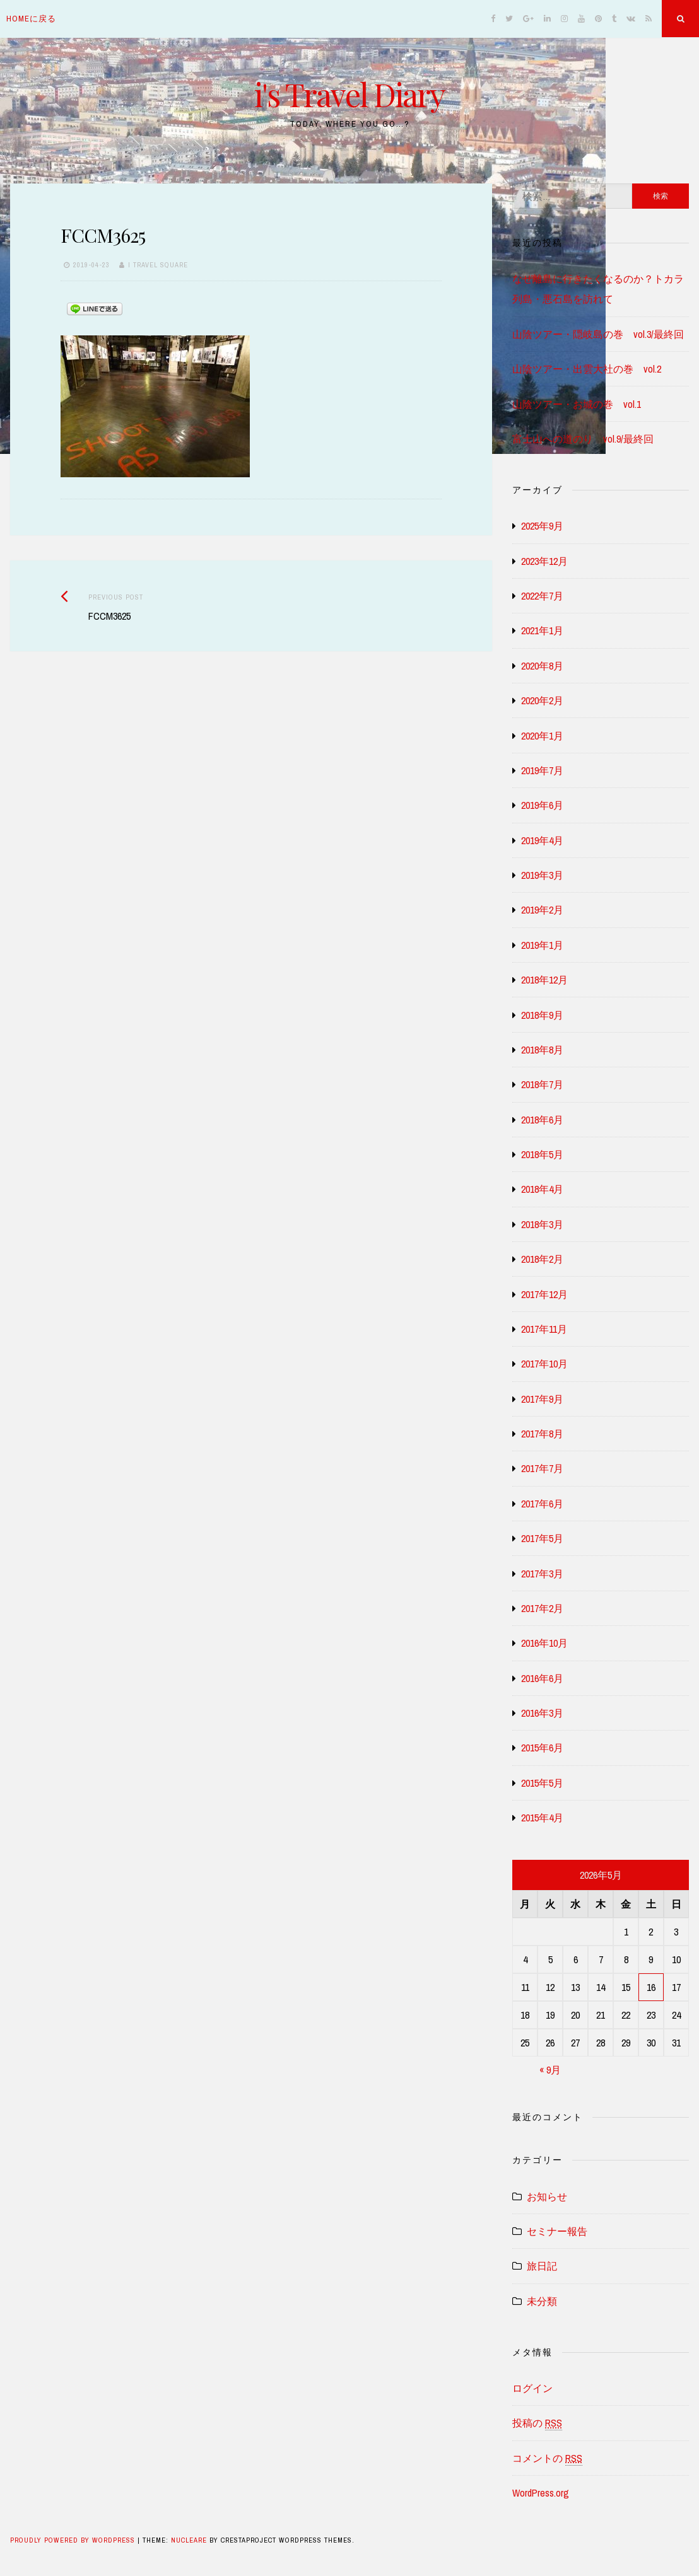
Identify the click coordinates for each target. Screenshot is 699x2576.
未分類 (542, 2301)
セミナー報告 (557, 2231)
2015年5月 (542, 1783)
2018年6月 (542, 1120)
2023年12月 (544, 561)
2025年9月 (542, 526)
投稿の (537, 2423)
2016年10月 (544, 1643)
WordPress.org (540, 2493)
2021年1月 (542, 630)
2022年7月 (542, 596)
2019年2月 (542, 910)
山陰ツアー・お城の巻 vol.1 (576, 404)
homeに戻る (31, 18)
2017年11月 (544, 1329)
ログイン (532, 2388)
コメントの (547, 2458)
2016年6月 (542, 1678)
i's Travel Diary (349, 94)
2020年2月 (542, 700)
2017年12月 (544, 1294)
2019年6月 (542, 805)
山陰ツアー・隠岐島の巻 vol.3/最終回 (598, 334)
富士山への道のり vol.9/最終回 (583, 439)
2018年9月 (542, 1015)
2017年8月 (542, 1434)
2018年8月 (542, 1050)
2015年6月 (542, 1748)
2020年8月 (542, 666)
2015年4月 (542, 1818)
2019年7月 (542, 770)
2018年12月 (544, 980)
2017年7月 (542, 1468)
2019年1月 (542, 945)
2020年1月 (542, 736)
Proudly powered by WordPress (74, 2540)
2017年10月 (544, 1364)
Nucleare (189, 2540)
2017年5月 (542, 1538)
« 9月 (550, 2070)
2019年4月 (542, 840)
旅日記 (542, 2266)
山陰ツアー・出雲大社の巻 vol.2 (586, 369)
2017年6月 (542, 1504)
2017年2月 (542, 1608)
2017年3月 (542, 1574)
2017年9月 (542, 1399)
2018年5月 (542, 1154)
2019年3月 (542, 875)
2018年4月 (542, 1189)
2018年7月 (542, 1084)
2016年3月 (542, 1713)
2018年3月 (542, 1224)
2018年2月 (542, 1259)
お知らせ (547, 2196)
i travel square (158, 264)
